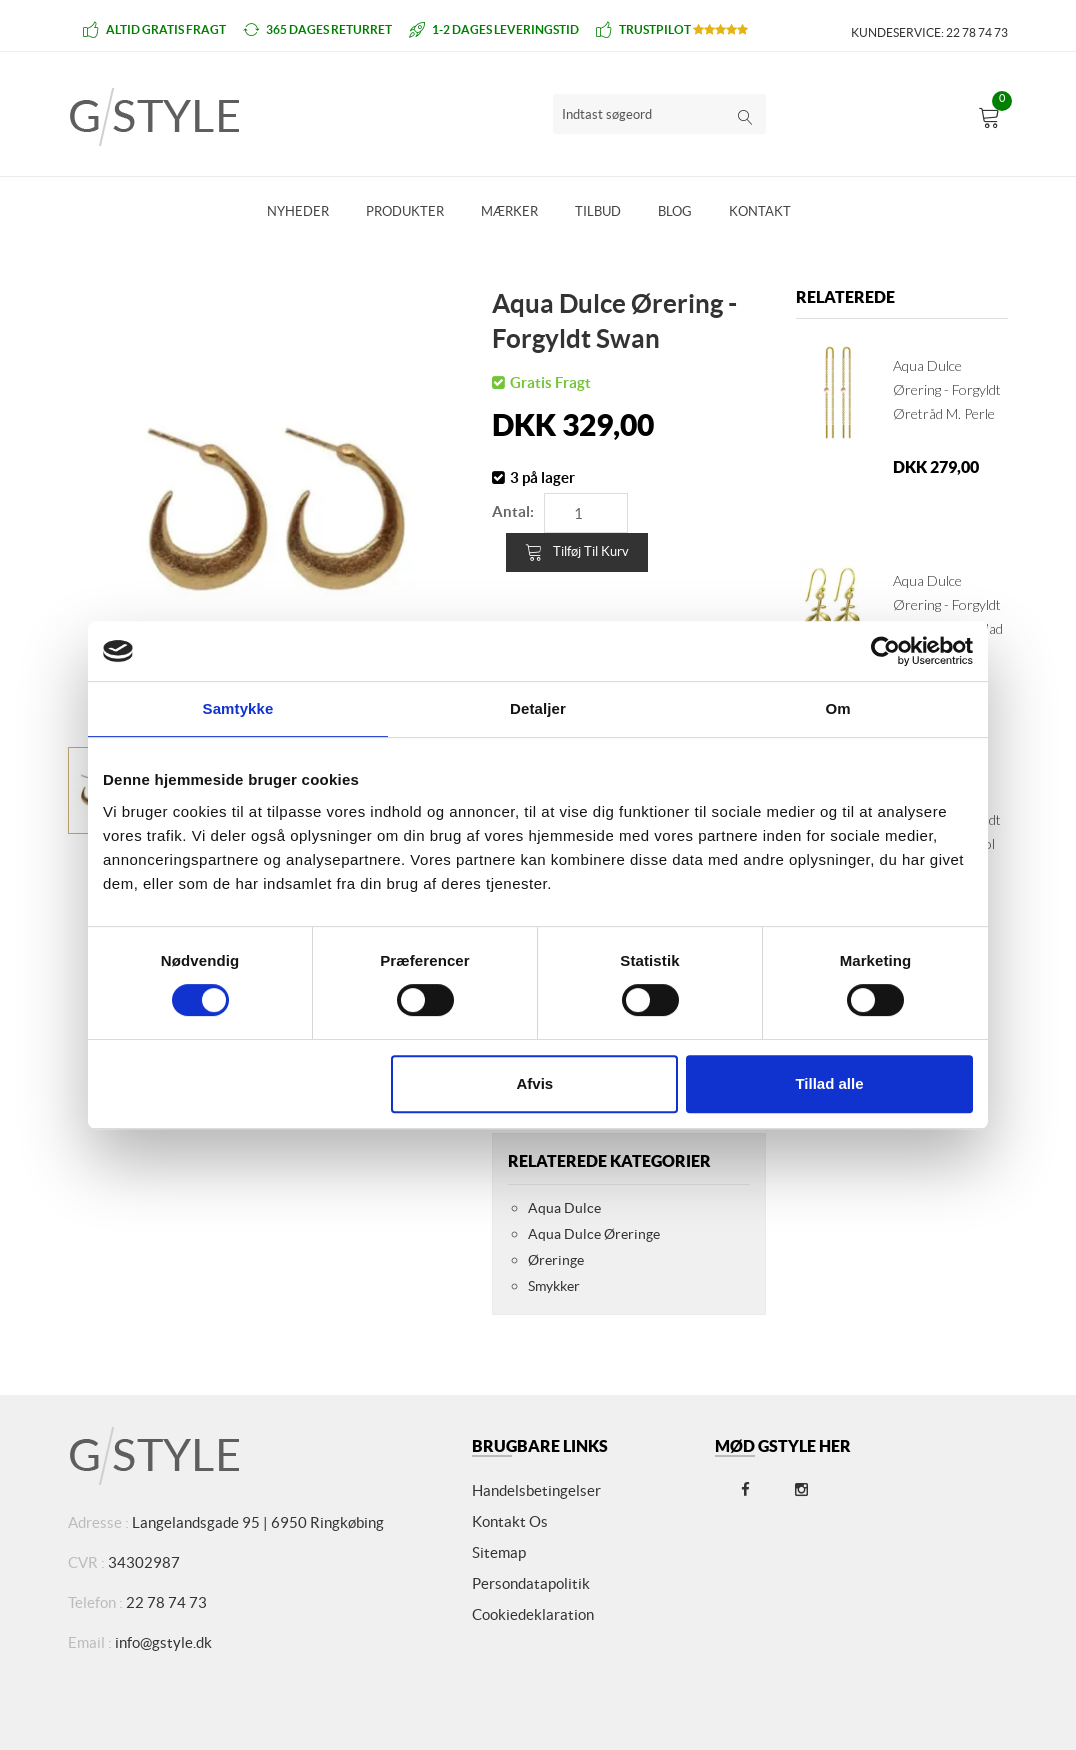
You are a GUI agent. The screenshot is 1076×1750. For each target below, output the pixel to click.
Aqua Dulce (564, 1208)
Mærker (509, 211)
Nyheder (298, 211)
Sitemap (499, 1552)
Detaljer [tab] (538, 708)
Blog (675, 211)
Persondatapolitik (531, 1583)
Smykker (554, 1286)
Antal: (513, 511)
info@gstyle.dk (163, 1642)
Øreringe (556, 1260)
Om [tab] (837, 708)
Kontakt (760, 211)
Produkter (405, 211)
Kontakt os (510, 1521)
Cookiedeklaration (533, 1614)
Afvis (535, 1083)
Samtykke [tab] (238, 708)
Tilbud (598, 211)
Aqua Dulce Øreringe (594, 1234)
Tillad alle (829, 1083)
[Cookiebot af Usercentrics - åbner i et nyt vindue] (885, 651)
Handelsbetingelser (536, 1490)
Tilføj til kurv (577, 552)
